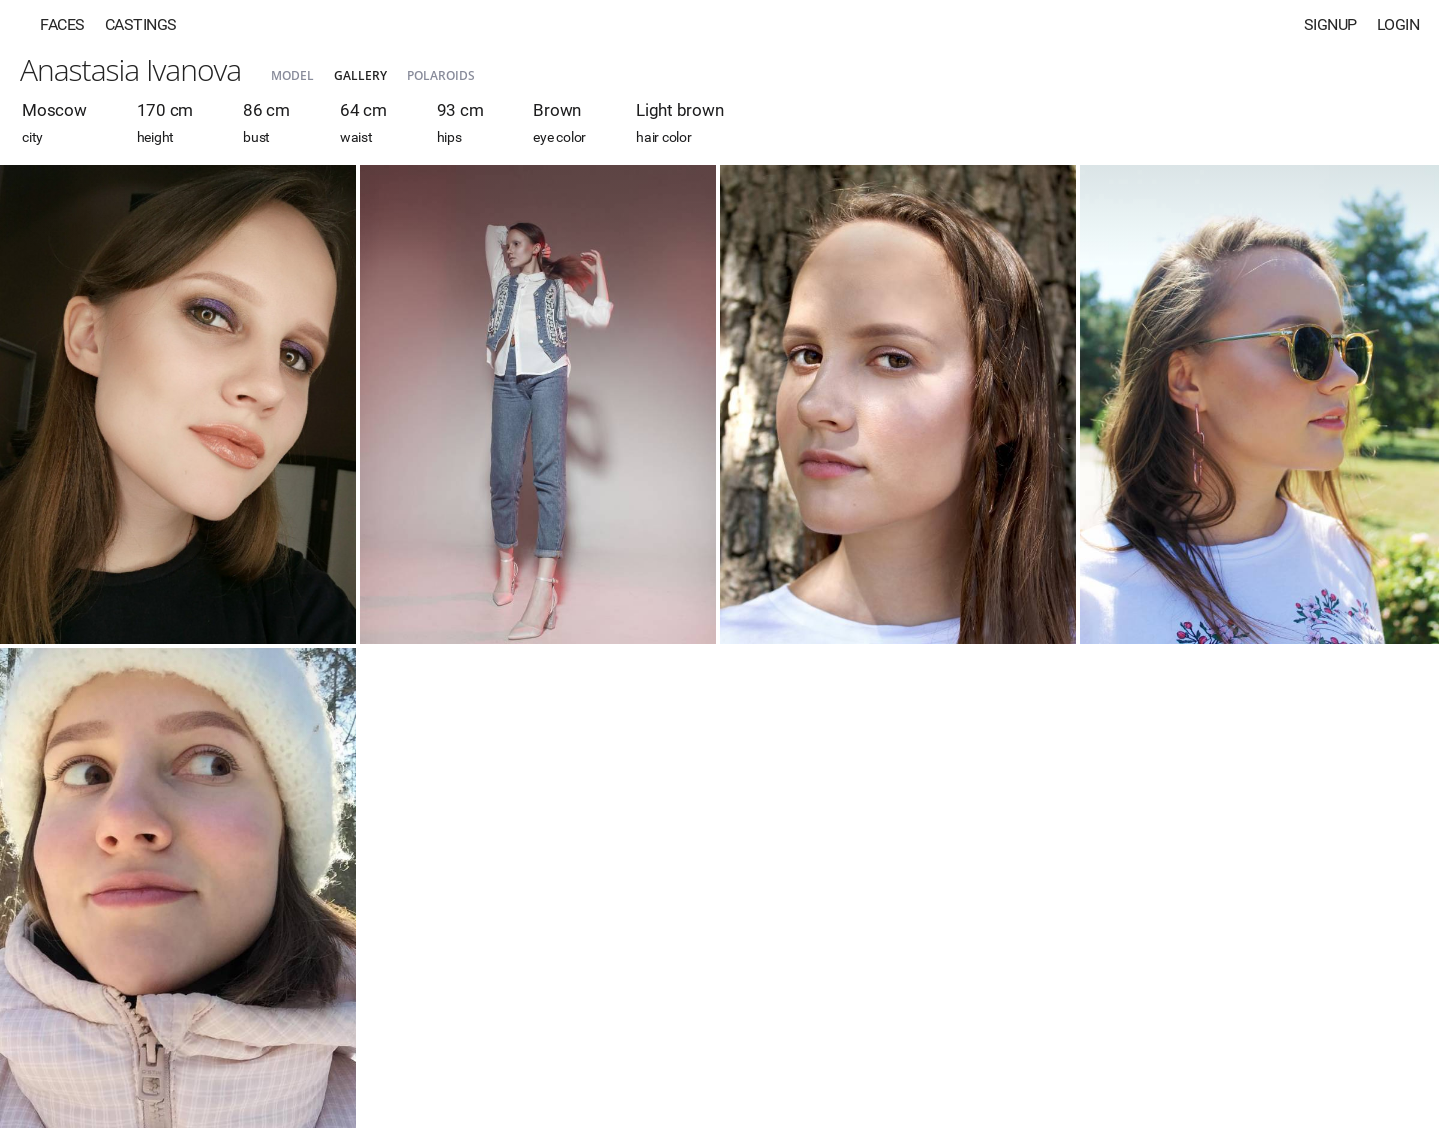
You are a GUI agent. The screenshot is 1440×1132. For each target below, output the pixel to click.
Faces (62, 24)
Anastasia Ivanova (130, 69)
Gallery (360, 75)
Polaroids (441, 75)
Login (1398, 24)
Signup (1330, 24)
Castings (141, 24)
